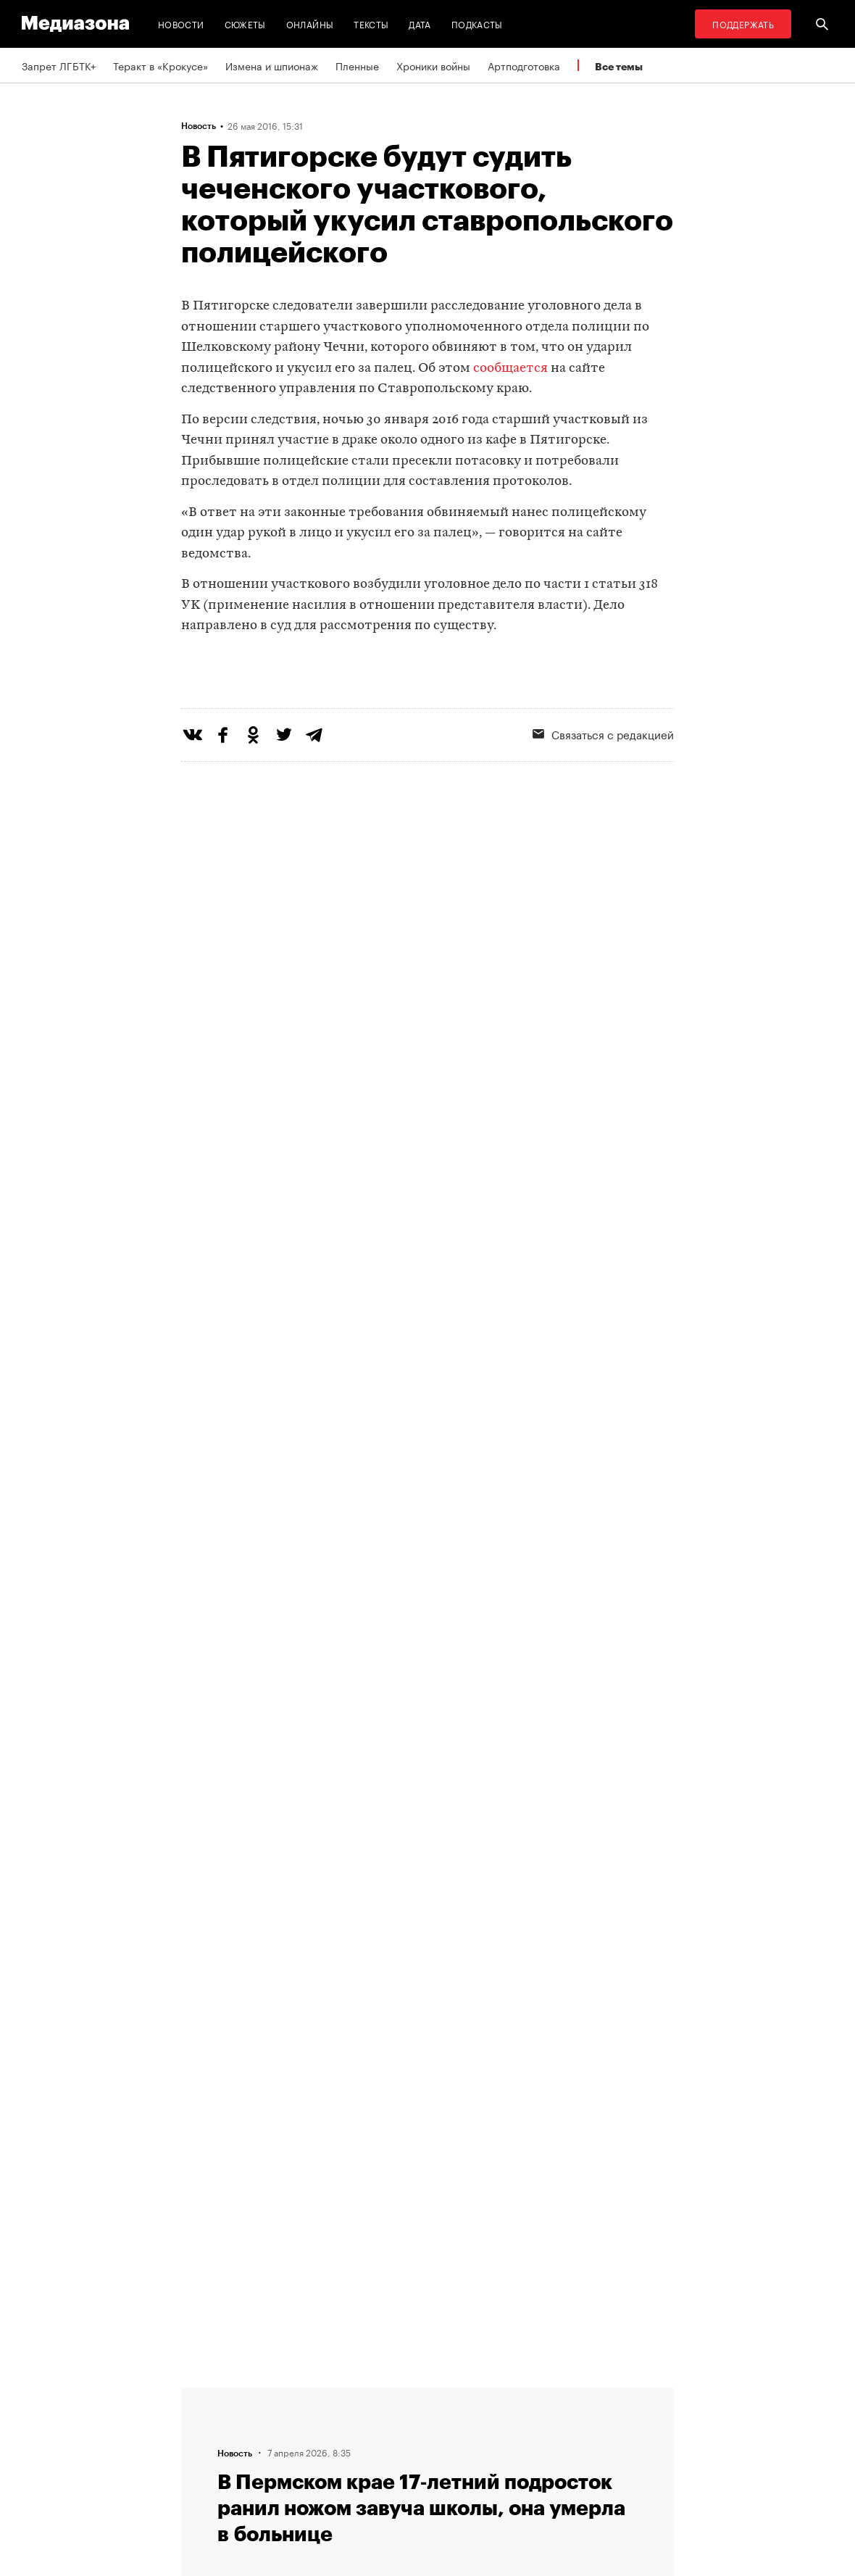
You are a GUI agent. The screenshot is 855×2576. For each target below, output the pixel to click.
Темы (274, 2476)
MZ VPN (458, 2448)
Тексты (371, 23)
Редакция (284, 2393)
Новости (181, 23)
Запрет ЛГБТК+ (59, 65)
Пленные (357, 65)
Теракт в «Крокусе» (160, 65)
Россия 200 (468, 2476)
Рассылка (463, 2421)
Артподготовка (524, 65)
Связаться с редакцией (318, 2421)
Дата (419, 23)
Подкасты (477, 23)
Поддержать (743, 23)
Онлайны (310, 23)
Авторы (280, 2448)
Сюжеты (245, 23)
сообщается (510, 368)
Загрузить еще (427, 1972)
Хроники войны (433, 65)
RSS (456, 2393)
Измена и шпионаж (271, 65)
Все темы (619, 66)
